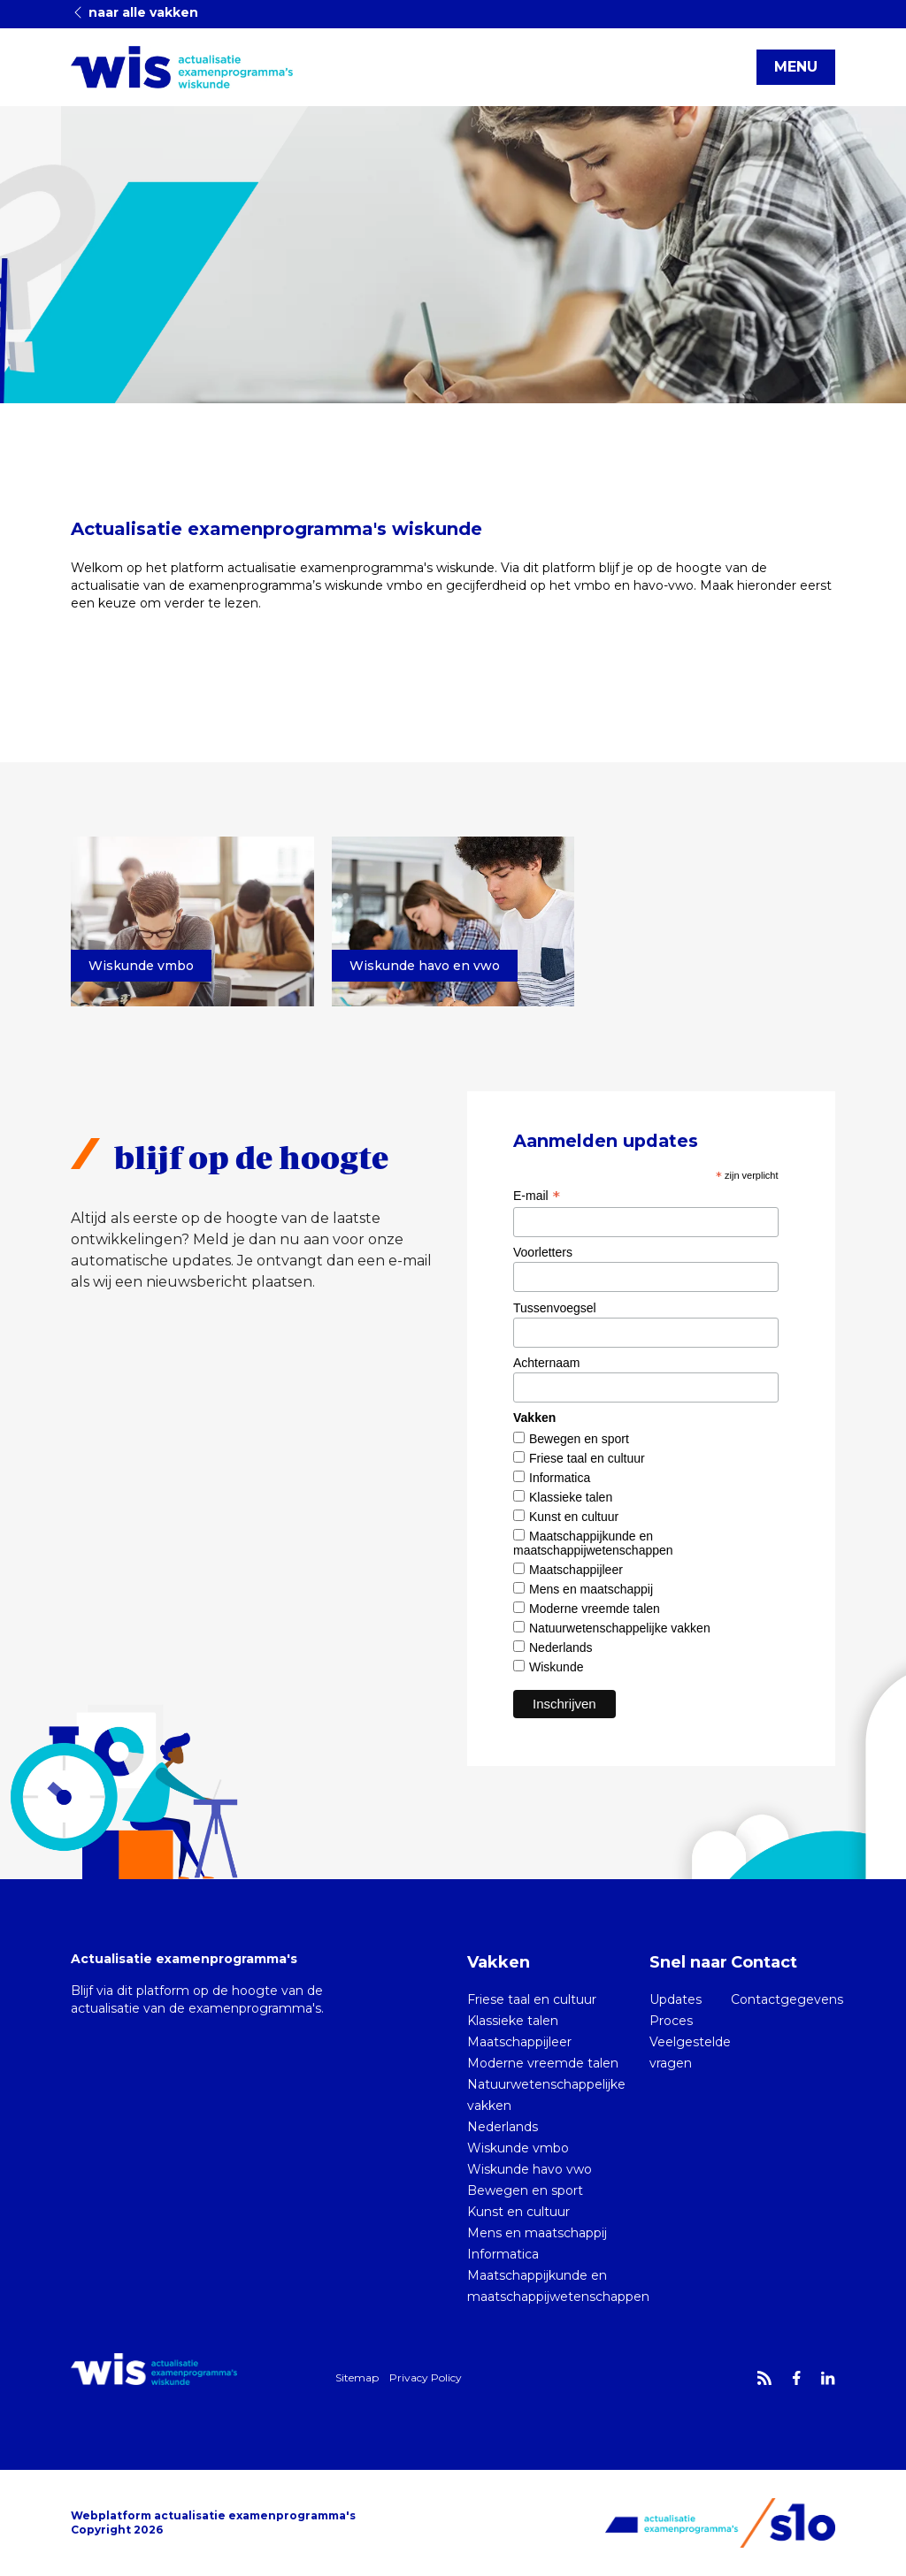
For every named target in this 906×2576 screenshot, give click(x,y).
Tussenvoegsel (554, 1308)
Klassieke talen (570, 1497)
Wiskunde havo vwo (529, 2169)
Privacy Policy (425, 2377)
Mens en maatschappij (591, 1589)
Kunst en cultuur (573, 1517)
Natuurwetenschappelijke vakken (619, 1628)
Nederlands (561, 1647)
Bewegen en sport (579, 1439)
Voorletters (542, 1252)
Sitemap (357, 2377)
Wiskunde (556, 1667)
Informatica (559, 1478)
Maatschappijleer (576, 1570)
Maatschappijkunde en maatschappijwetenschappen (593, 1543)
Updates (675, 1999)
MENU (796, 66)
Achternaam (546, 1363)
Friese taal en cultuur (587, 1458)
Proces (671, 2021)
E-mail (536, 1195)
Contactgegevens (787, 1999)
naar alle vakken (134, 12)
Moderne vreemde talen (594, 1608)
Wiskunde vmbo (518, 2148)
